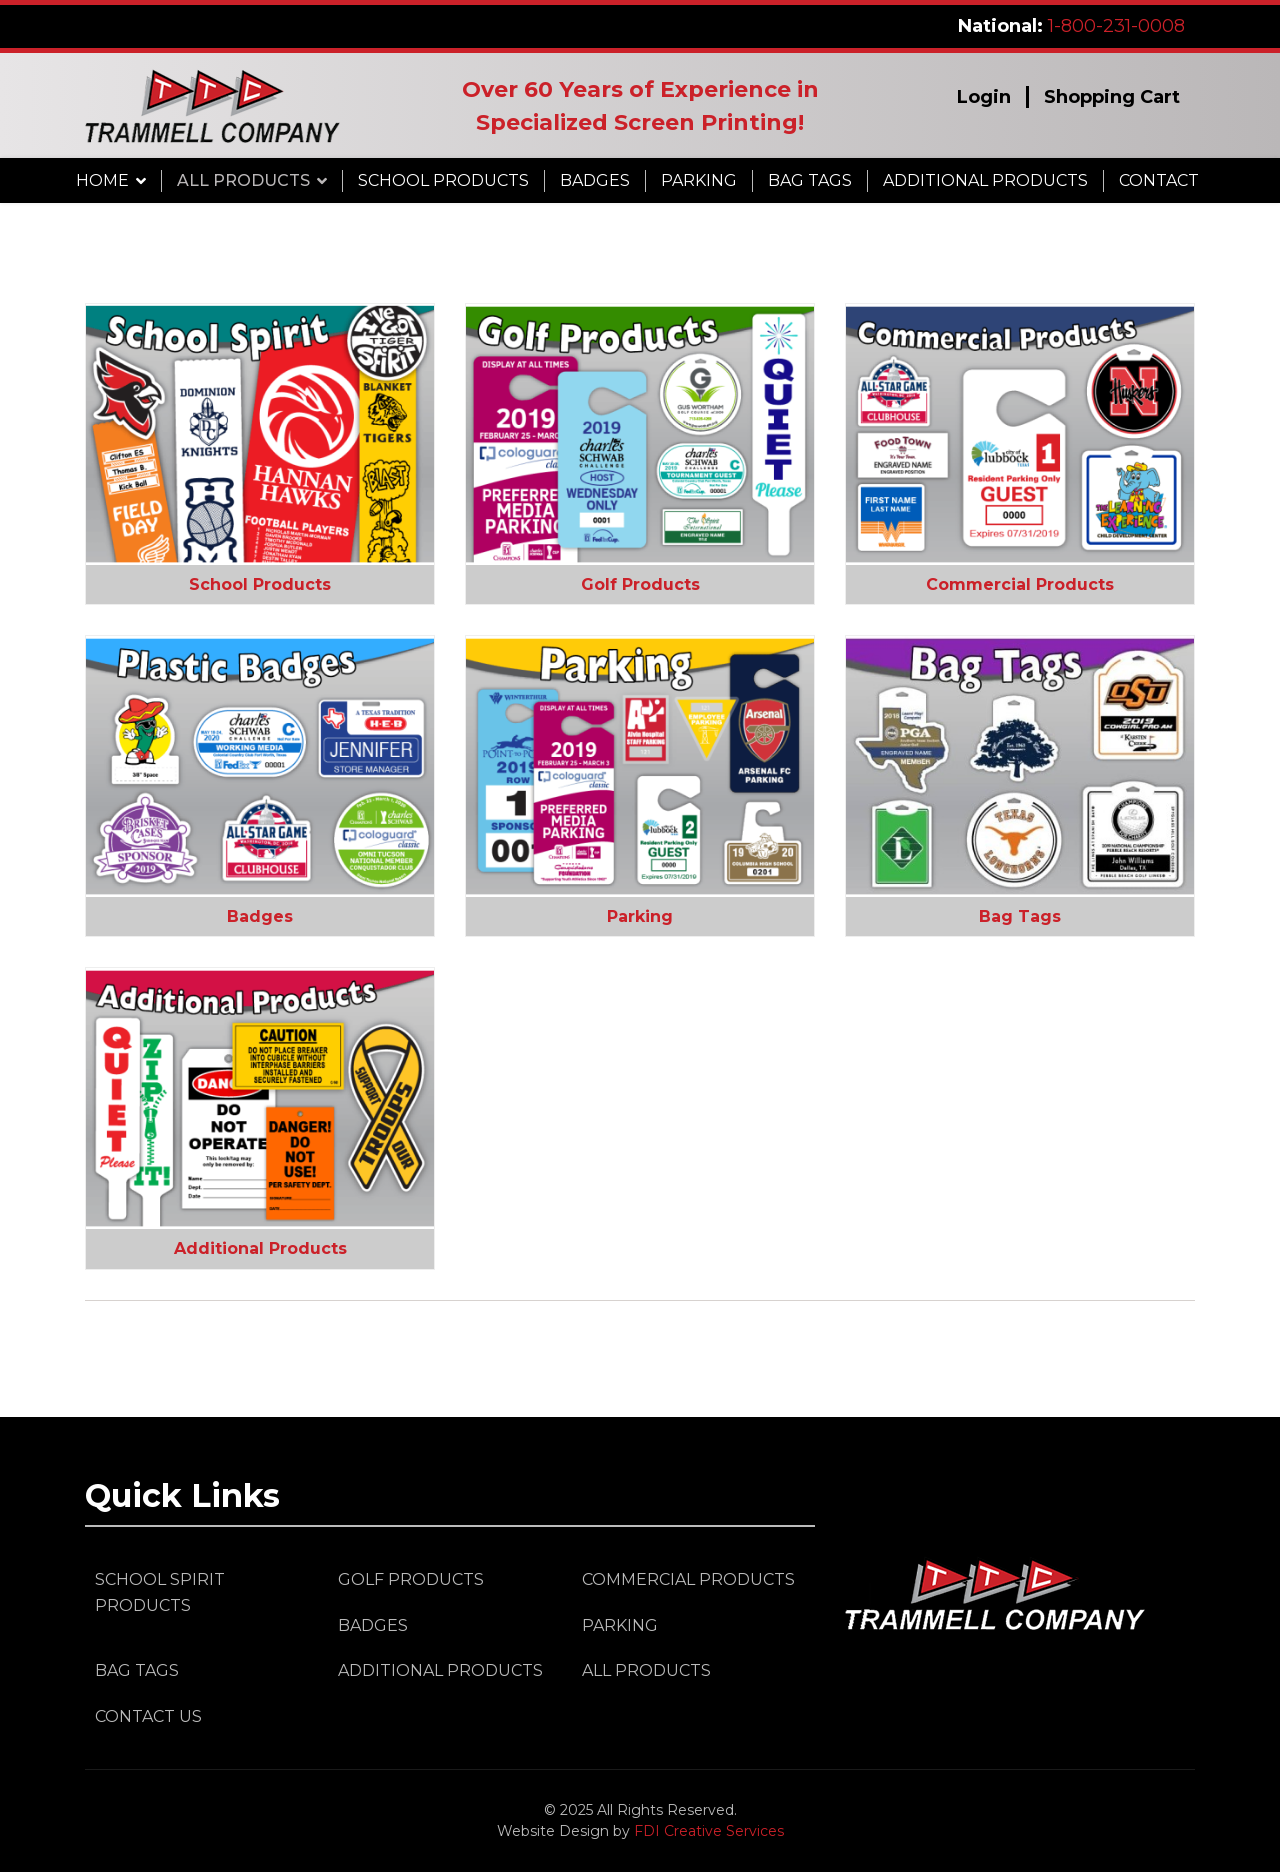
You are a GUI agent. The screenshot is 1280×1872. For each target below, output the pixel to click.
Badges (595, 180)
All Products (243, 180)
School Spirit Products (160, 1592)
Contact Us (148, 1716)
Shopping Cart (1112, 97)
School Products (443, 180)
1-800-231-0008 (1116, 26)
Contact (1159, 180)
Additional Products (985, 180)
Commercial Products (1020, 584)
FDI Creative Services (709, 1831)
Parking (699, 180)
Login (984, 97)
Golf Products (640, 584)
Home (102, 180)
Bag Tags (810, 180)
